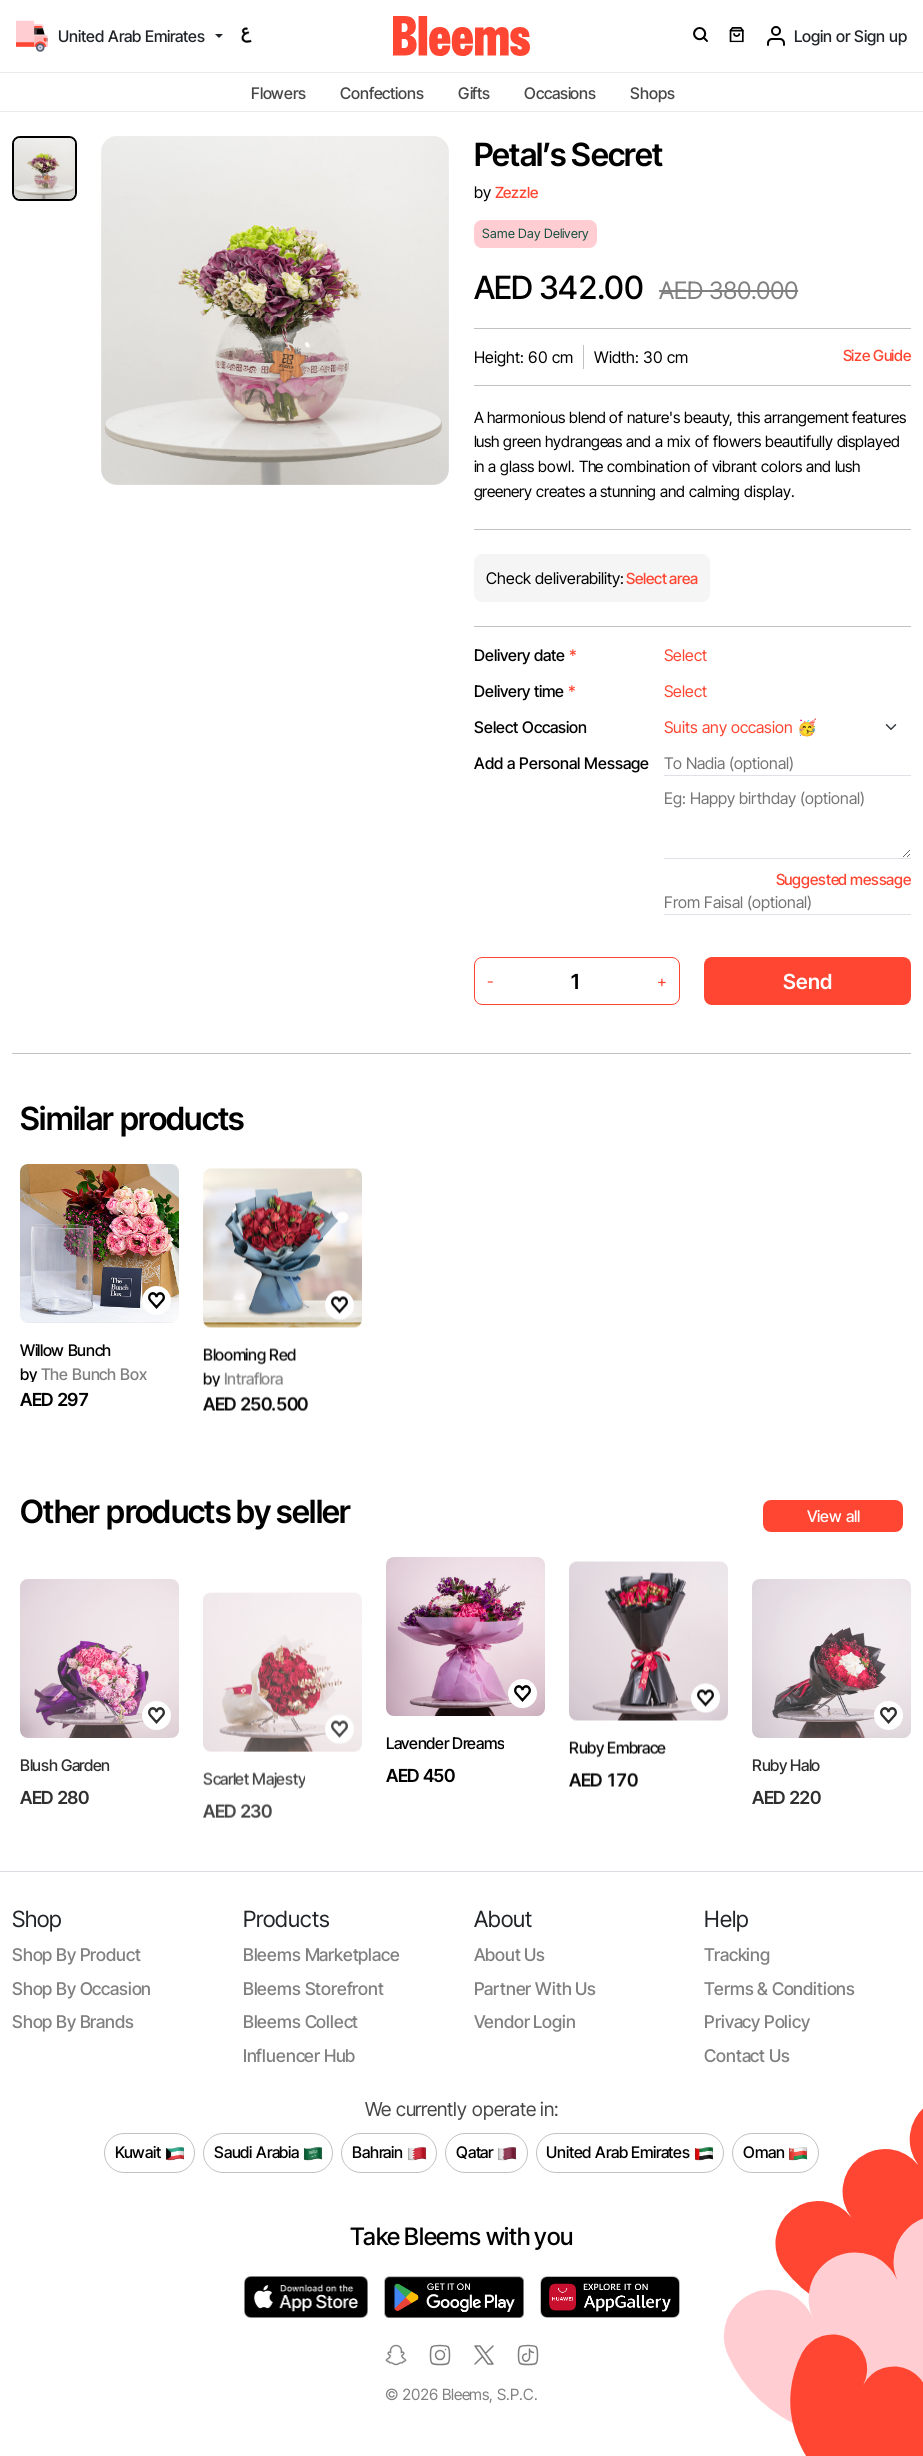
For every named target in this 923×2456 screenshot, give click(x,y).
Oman (775, 2153)
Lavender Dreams (445, 1753)
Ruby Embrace (617, 1800)
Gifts (474, 93)
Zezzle (516, 192)
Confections (381, 93)
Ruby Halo (786, 1815)
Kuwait (150, 2153)
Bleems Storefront (313, 1988)
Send (807, 981)
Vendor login (525, 2021)
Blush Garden (65, 1815)
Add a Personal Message (561, 763)
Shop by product (76, 1954)
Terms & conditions (779, 1988)
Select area (661, 578)
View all (833, 1516)
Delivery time (525, 691)
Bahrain (389, 2153)
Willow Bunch (65, 1361)
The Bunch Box (83, 1384)
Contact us (746, 2055)
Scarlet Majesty (254, 1818)
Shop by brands (73, 2021)
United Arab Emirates (630, 2153)
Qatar (486, 2153)
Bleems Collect (301, 2021)
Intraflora (243, 1431)
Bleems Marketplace (321, 1954)
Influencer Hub (299, 2055)
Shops (652, 93)
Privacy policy (757, 2021)
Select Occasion (530, 727)
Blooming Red (249, 1408)
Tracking (737, 1954)
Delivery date (525, 655)
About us (510, 1954)
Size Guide (877, 355)
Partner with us (535, 1988)
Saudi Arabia (268, 2153)
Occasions (560, 93)
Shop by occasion (81, 1988)
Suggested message (843, 879)
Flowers (278, 93)
